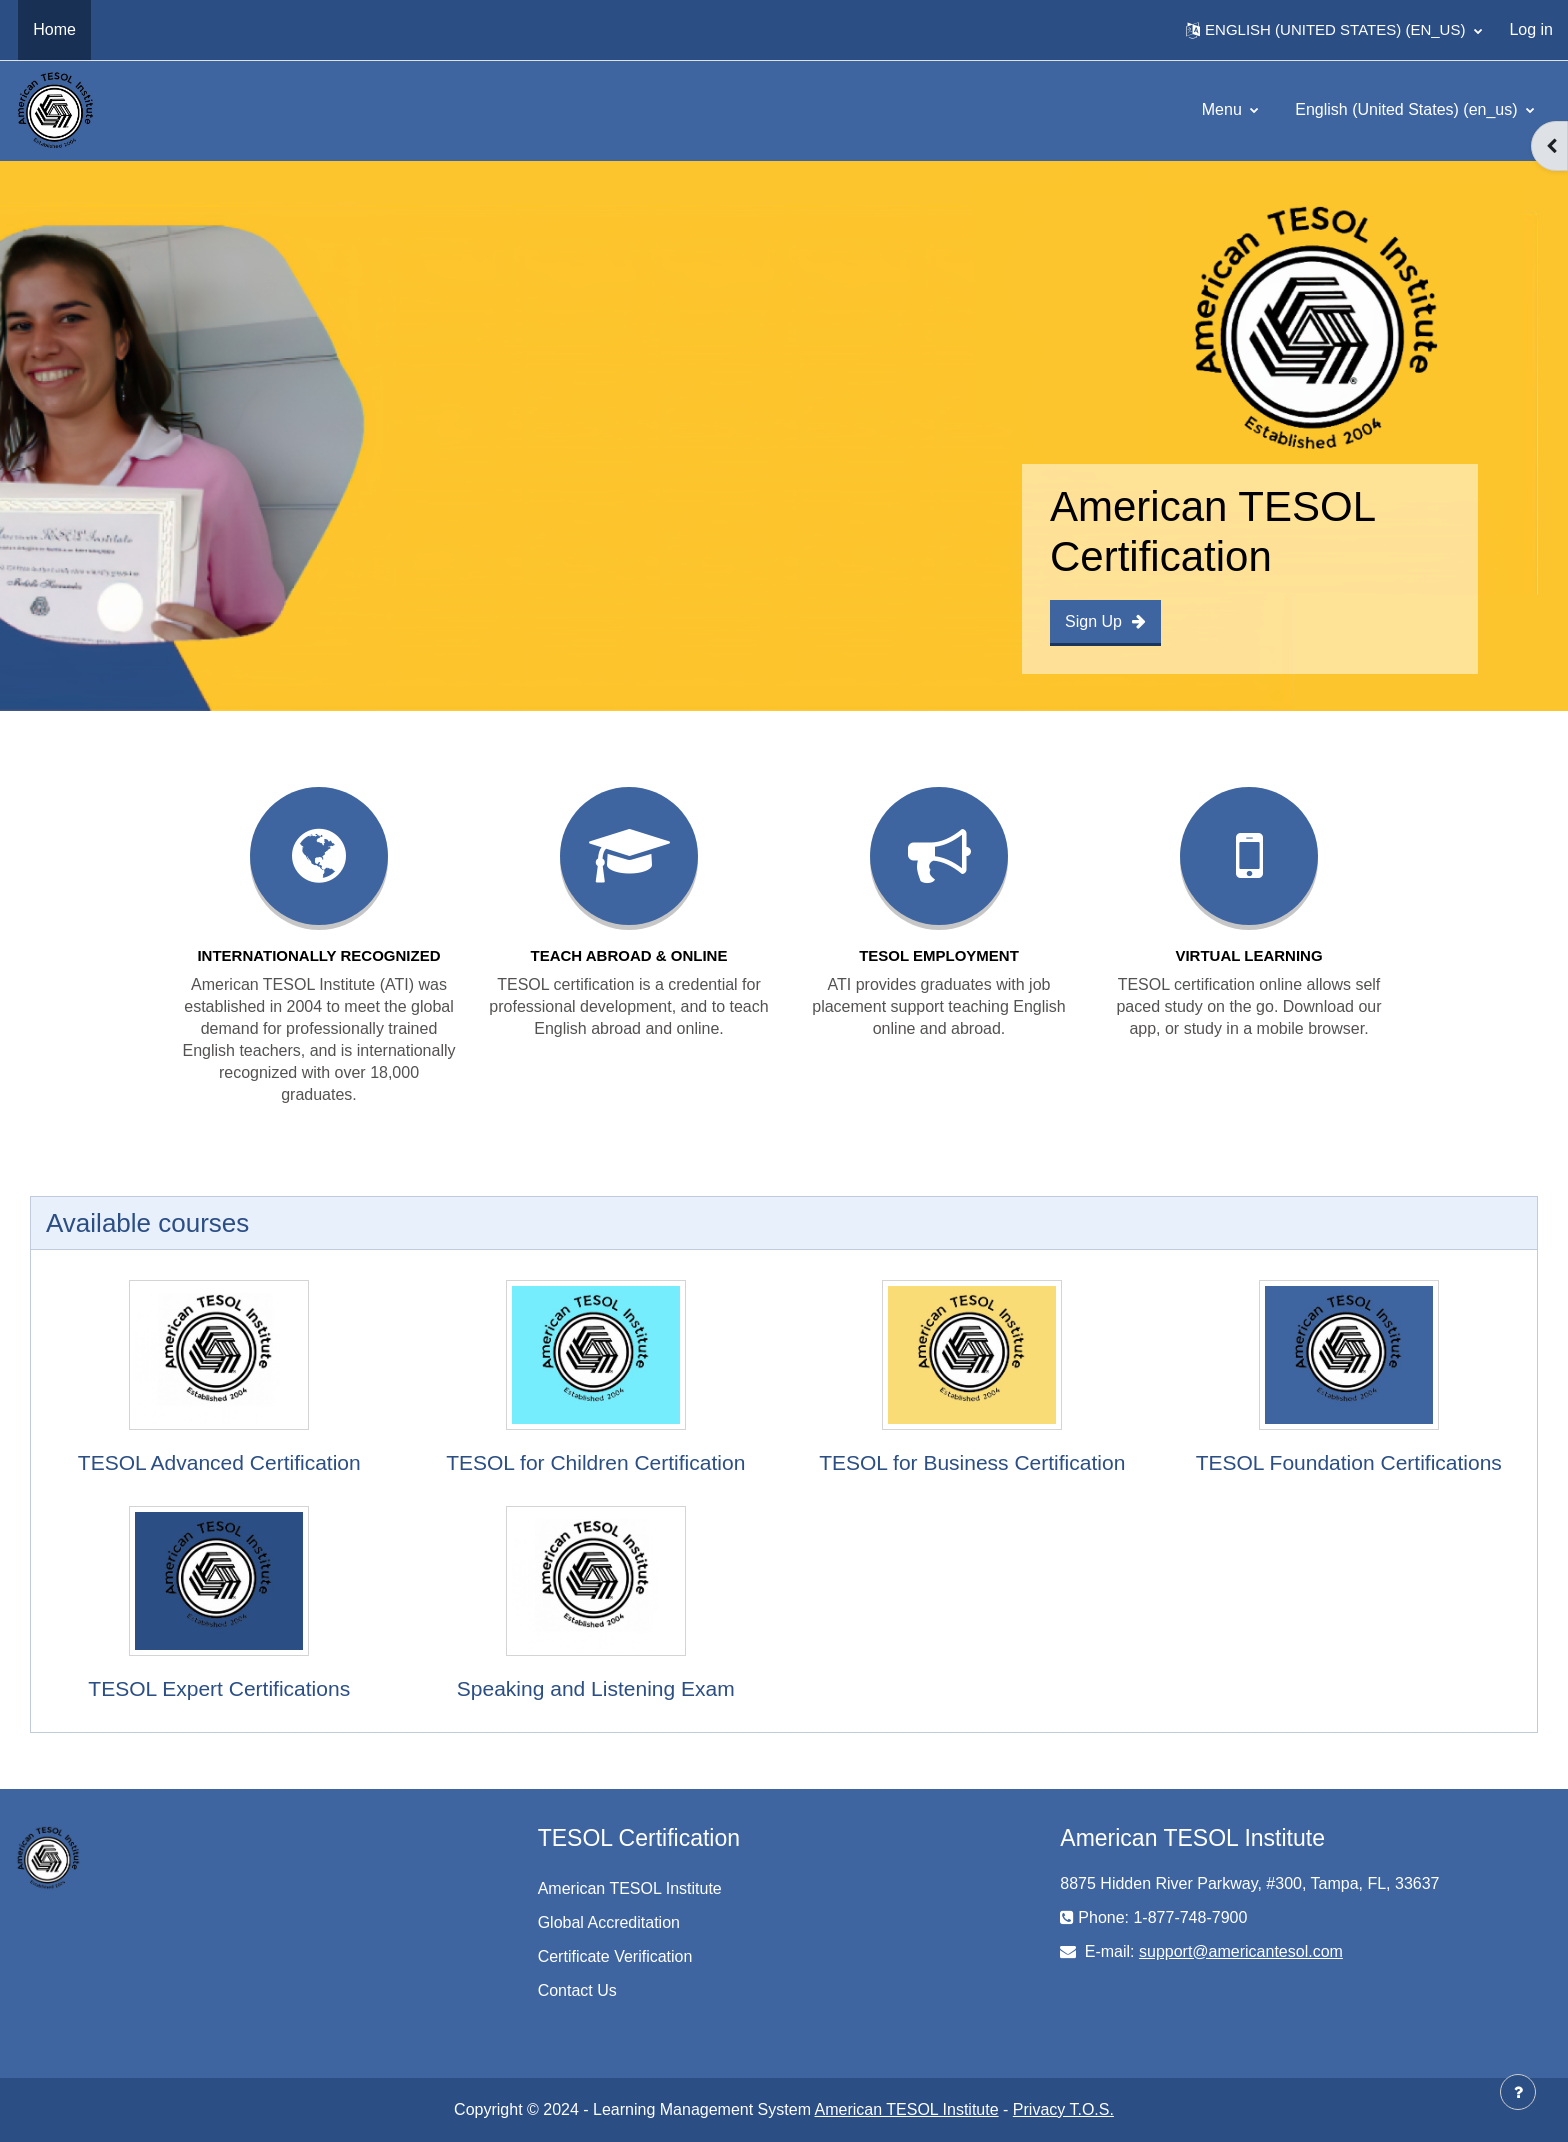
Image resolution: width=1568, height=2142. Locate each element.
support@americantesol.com (1241, 1951)
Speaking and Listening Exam (596, 1688)
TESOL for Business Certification (972, 1462)
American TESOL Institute (630, 1888)
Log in (1531, 29)
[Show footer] (1518, 2092)
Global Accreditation (609, 1922)
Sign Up (1105, 621)
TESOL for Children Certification (595, 1462)
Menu (1224, 109)
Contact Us (577, 1990)
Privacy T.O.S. (1063, 2109)
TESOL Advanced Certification (219, 1462)
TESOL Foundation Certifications (1349, 1462)
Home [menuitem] (54, 29)
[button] (1334, 30)
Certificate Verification (615, 1956)
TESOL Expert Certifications (219, 1688)
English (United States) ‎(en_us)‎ (1408, 109)
